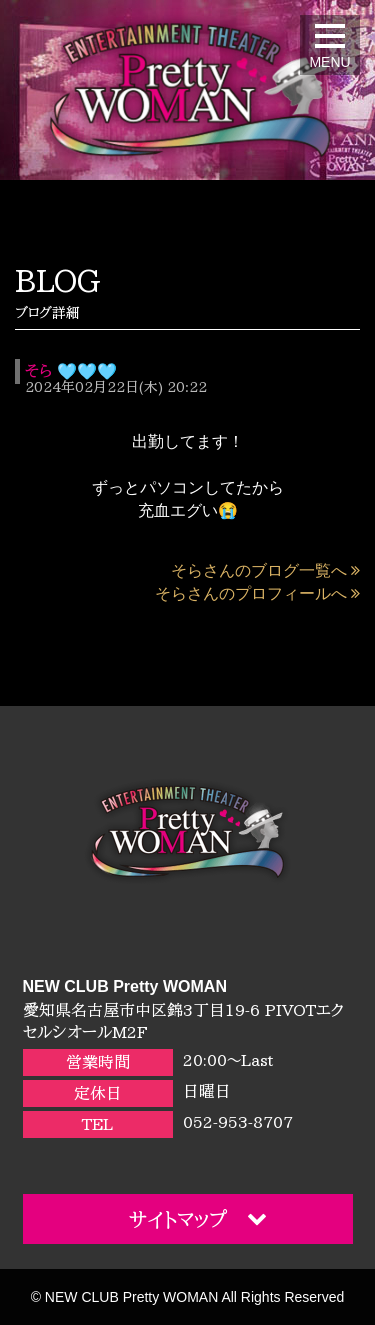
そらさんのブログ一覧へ (265, 570)
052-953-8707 (238, 1122)
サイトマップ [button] (198, 1218)
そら (38, 371)
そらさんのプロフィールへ (257, 593)
